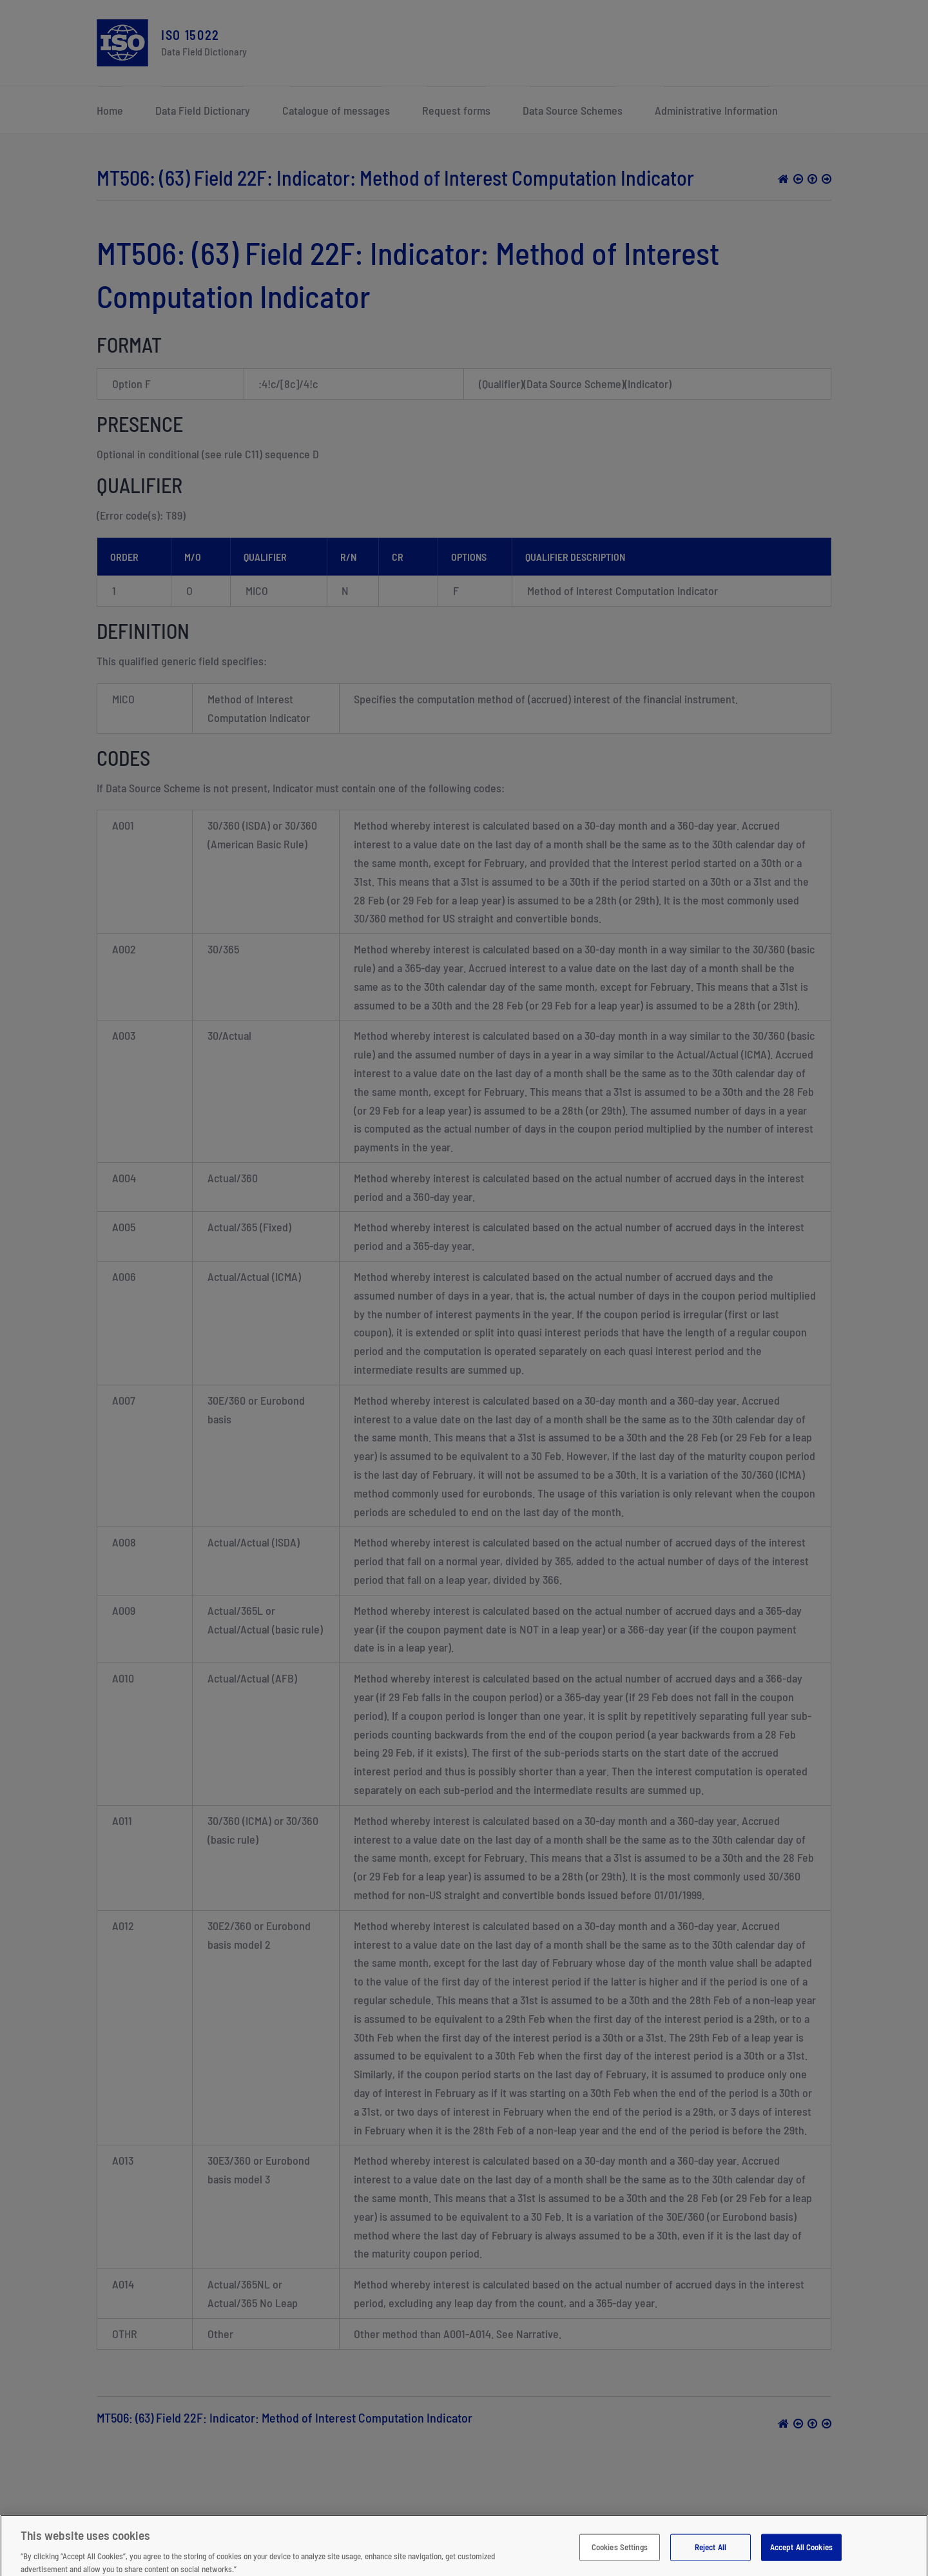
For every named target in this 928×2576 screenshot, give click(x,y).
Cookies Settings (620, 2553)
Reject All (710, 2553)
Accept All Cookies (801, 2553)
